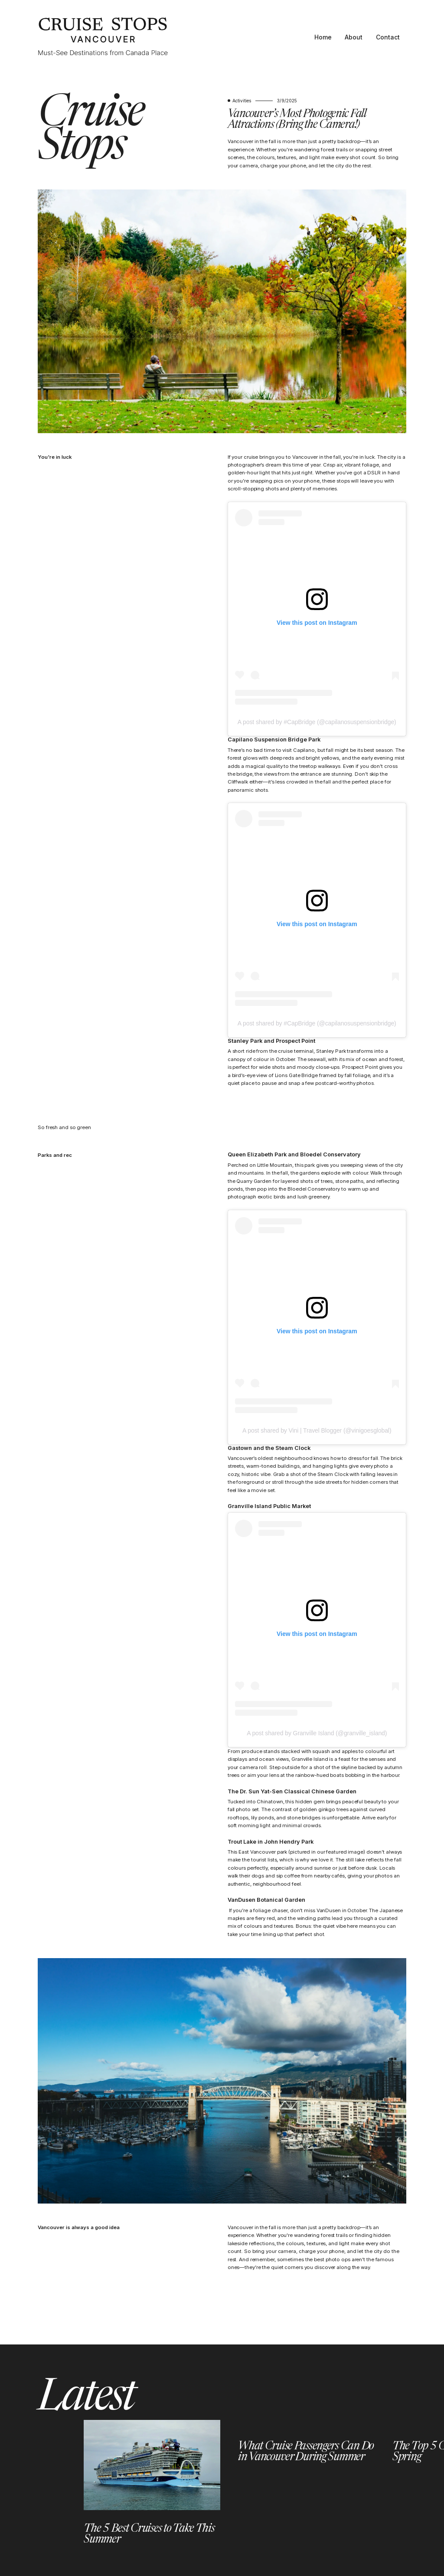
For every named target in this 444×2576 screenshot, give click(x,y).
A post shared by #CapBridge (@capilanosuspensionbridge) (317, 721)
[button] (42, 2483)
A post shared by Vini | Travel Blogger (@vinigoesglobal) (316, 1430)
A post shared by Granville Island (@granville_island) (317, 1733)
